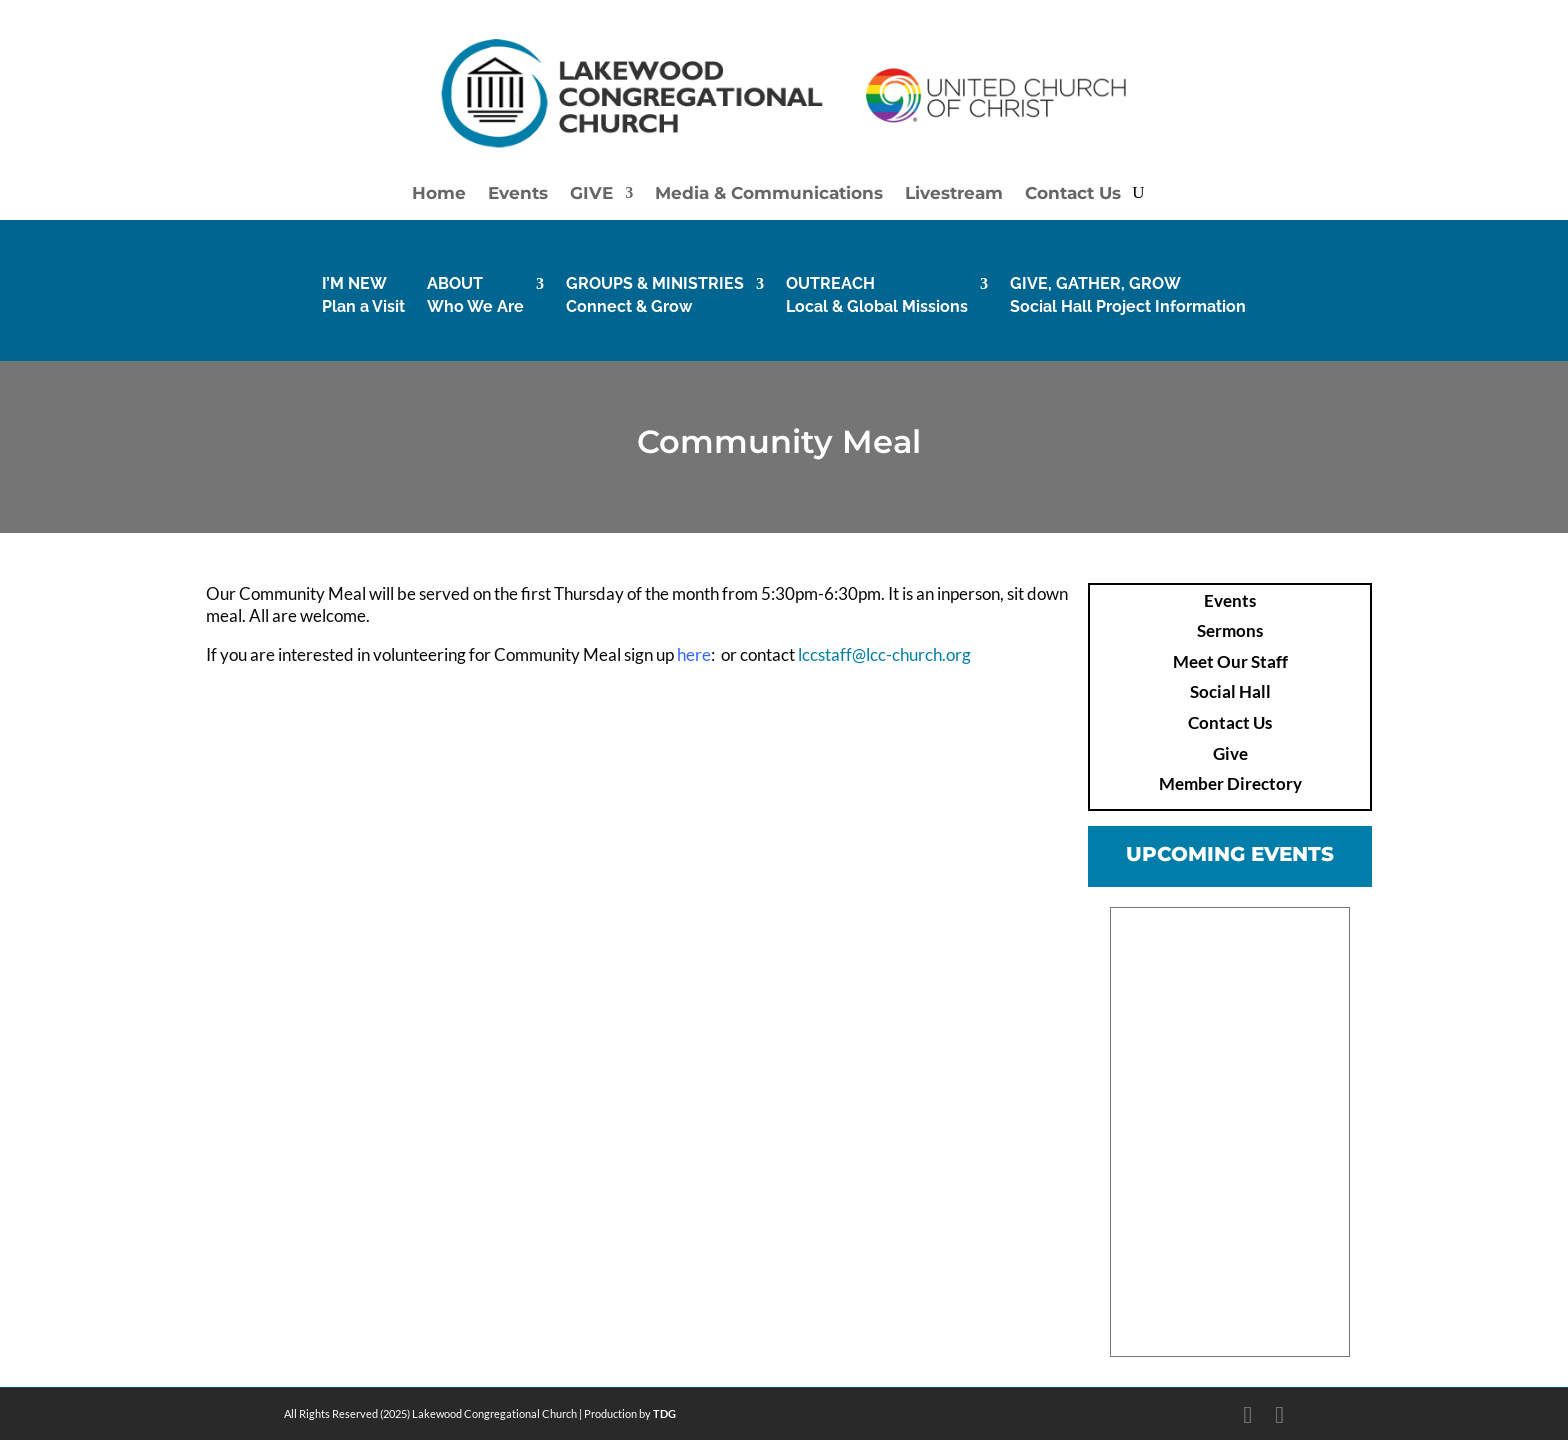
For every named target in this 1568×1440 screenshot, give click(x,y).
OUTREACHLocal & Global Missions (877, 294)
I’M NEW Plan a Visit (363, 294)
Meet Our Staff (1230, 661)
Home (439, 194)
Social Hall (1230, 691)
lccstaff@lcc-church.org (884, 654)
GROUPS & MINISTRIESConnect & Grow (655, 294)
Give (1230, 753)
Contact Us (1073, 194)
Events (518, 194)
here (694, 654)
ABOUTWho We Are (475, 294)
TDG (664, 1413)
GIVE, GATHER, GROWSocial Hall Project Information (1128, 294)
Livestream (954, 194)
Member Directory (1230, 783)
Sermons (1230, 630)
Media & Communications (769, 194)
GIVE (591, 194)
